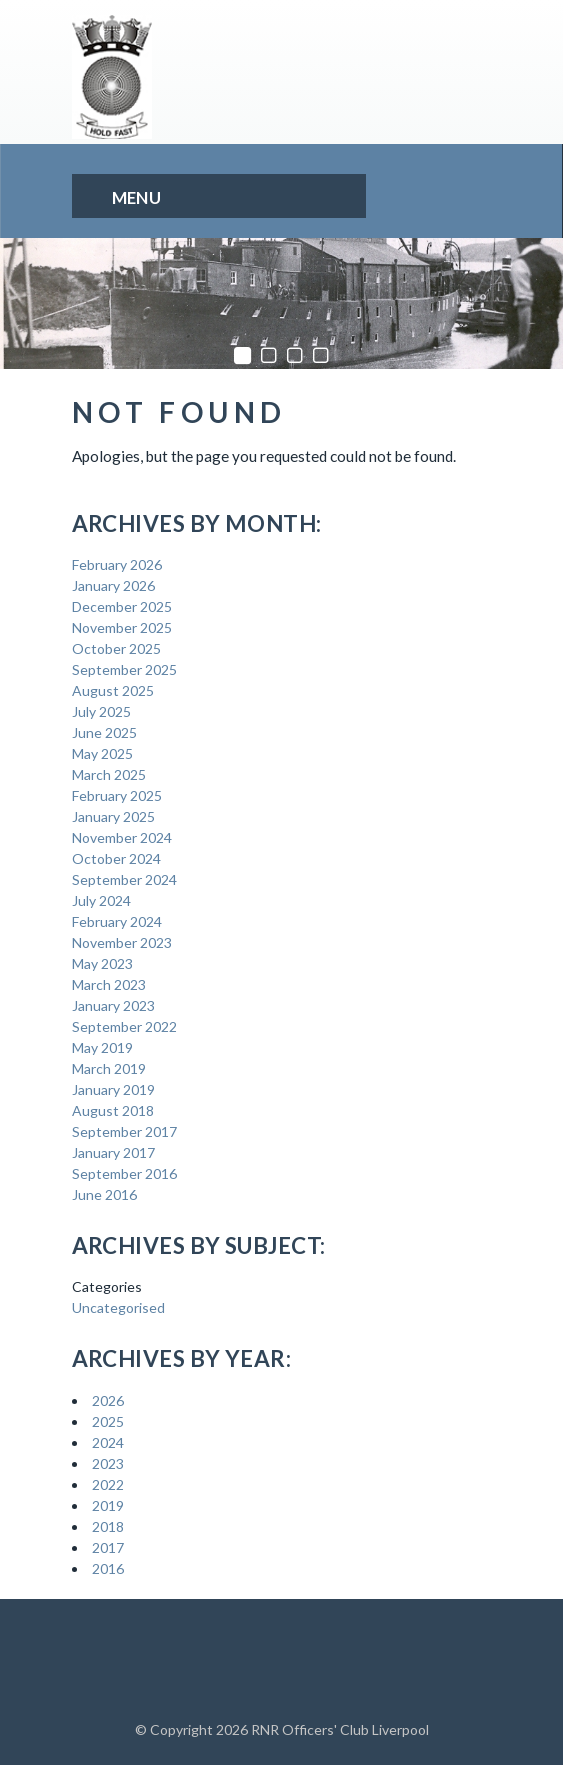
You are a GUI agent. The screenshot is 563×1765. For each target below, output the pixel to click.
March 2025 (109, 774)
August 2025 (113, 690)
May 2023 (102, 963)
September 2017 (124, 1131)
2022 (108, 1484)
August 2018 (113, 1110)
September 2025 (124, 669)
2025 (108, 1421)
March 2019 (109, 1068)
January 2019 (113, 1089)
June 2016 (104, 1194)
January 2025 (113, 816)
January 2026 (113, 585)
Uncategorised (118, 1307)
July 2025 (101, 711)
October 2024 (116, 858)
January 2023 (113, 1005)
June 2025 (104, 732)
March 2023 (109, 984)
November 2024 (122, 837)
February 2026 (117, 564)
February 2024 (117, 921)
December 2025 (122, 606)
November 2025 (122, 627)
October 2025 (116, 648)
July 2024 (101, 900)
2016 (108, 1568)
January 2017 (113, 1152)
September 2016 (124, 1173)
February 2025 (117, 795)
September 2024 (124, 879)
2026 (108, 1400)
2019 (108, 1505)
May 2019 (102, 1047)
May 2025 (102, 753)
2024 (108, 1442)
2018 (108, 1526)
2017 (108, 1547)
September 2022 (124, 1026)
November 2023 (122, 942)
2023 (108, 1463)
